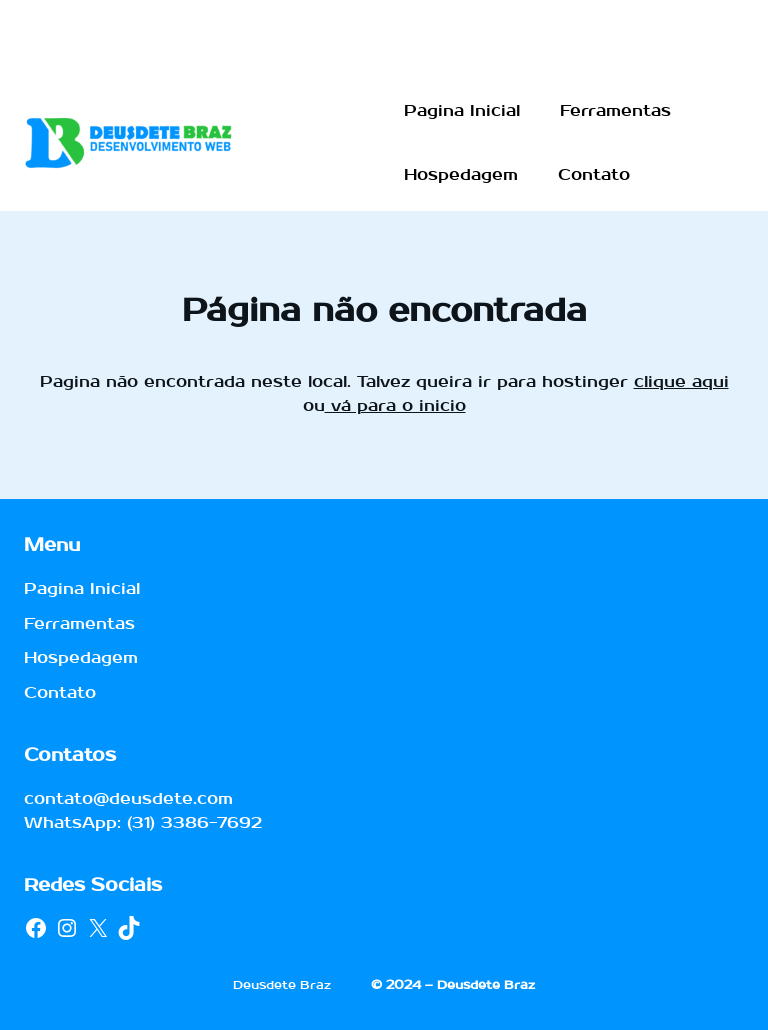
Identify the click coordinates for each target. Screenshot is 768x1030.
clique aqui (681, 381)
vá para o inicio (395, 405)
